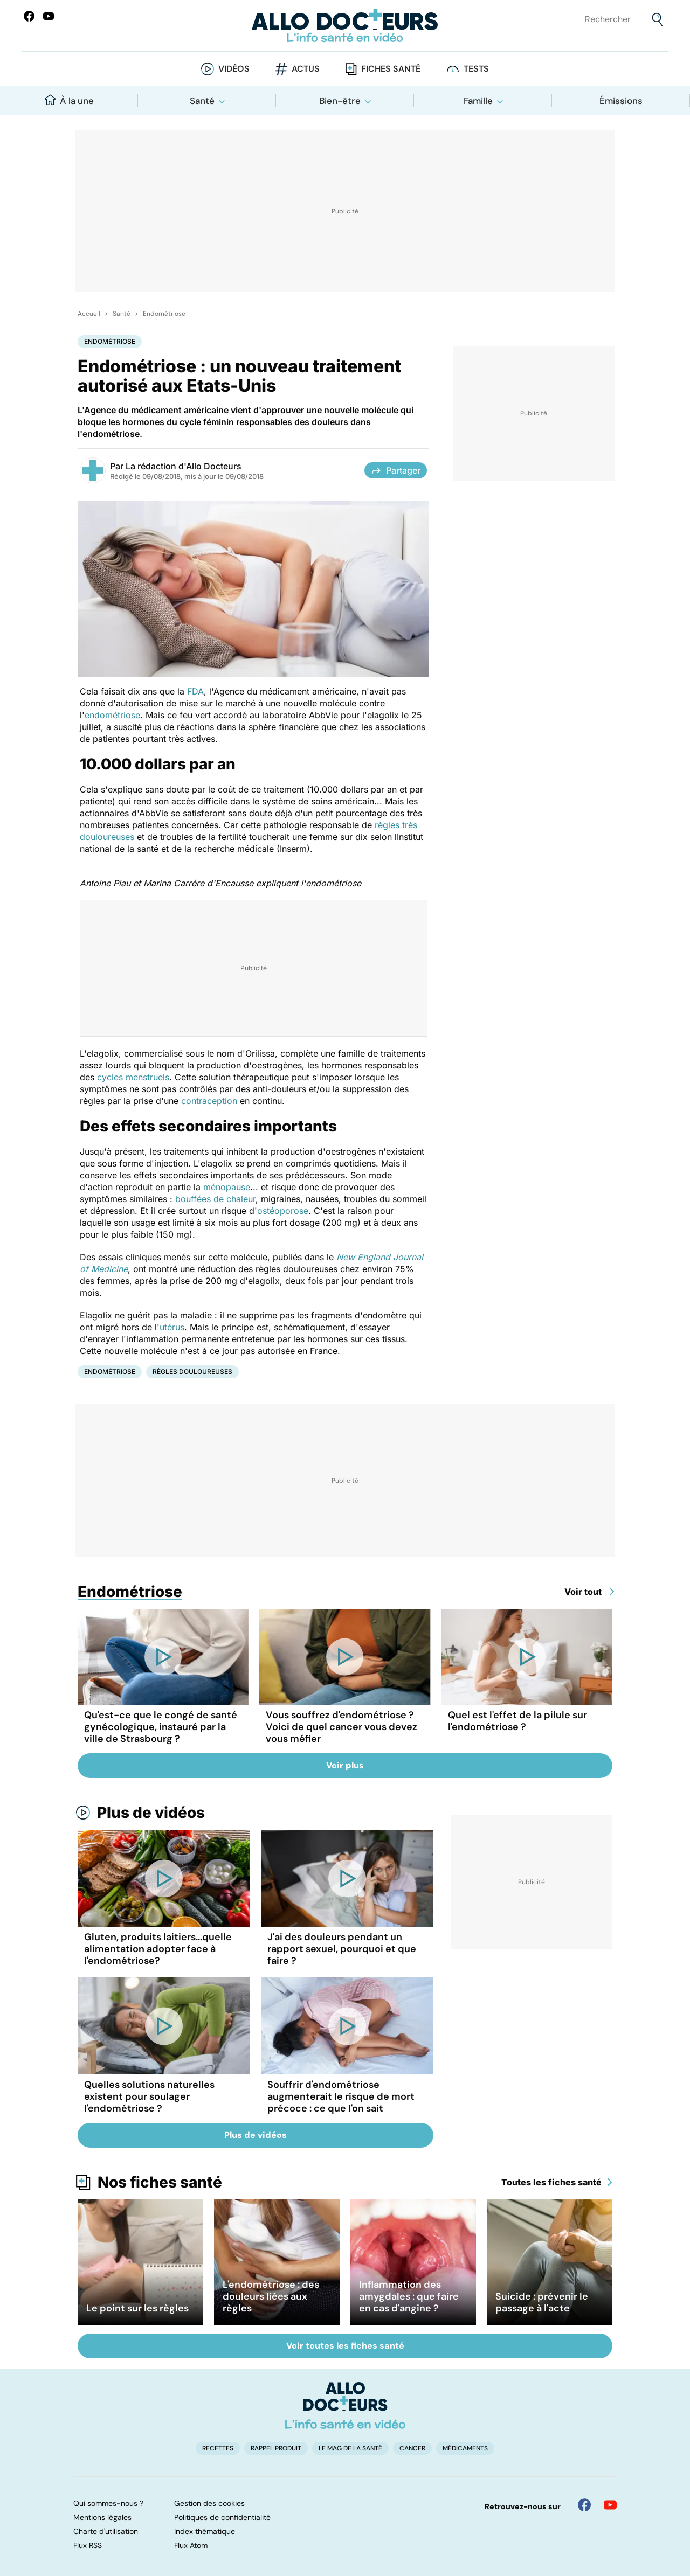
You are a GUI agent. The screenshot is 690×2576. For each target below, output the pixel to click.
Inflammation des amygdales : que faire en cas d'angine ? (409, 2296)
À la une (69, 100)
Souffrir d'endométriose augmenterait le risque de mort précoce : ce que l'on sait (341, 2096)
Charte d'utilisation (105, 2531)
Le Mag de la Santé (350, 2448)
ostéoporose (282, 1210)
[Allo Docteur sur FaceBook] (29, 16)
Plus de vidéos (151, 1812)
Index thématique (204, 2531)
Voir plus (345, 1765)
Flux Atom (191, 2545)
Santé (202, 101)
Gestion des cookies (209, 2503)
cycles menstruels (133, 1077)
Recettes (217, 2448)
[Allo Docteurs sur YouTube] (48, 16)
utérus (172, 1327)
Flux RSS (87, 2545)
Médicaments (465, 2448)
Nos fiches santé (160, 2182)
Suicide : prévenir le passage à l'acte (541, 2302)
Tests (476, 68)
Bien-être (340, 101)
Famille (478, 101)
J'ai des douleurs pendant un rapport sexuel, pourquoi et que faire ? (341, 1949)
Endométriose (164, 313)
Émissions (621, 101)
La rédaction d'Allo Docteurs (184, 466)
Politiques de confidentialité (222, 2517)
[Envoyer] (657, 20)
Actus (306, 68)
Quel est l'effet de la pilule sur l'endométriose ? (517, 1721)
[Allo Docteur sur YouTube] (610, 2504)
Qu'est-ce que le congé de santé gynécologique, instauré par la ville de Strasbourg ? (160, 1727)
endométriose (112, 715)
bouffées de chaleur (215, 1198)
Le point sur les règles (137, 2308)
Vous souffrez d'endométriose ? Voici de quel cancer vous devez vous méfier (341, 1727)
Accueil (89, 313)
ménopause (226, 1187)
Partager (395, 470)
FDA (195, 691)
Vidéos (234, 68)
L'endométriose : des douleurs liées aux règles (271, 2296)
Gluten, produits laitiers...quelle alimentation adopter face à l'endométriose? (158, 1949)
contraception (209, 1100)
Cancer (412, 2448)
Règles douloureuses (192, 1371)
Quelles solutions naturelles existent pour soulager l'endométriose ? (149, 2096)
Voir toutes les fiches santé (345, 2345)
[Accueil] (345, 2405)
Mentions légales (102, 2517)
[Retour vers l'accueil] (345, 26)
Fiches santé (390, 68)
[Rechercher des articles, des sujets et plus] (623, 19)
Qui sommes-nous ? (108, 2503)
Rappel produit (276, 2448)
